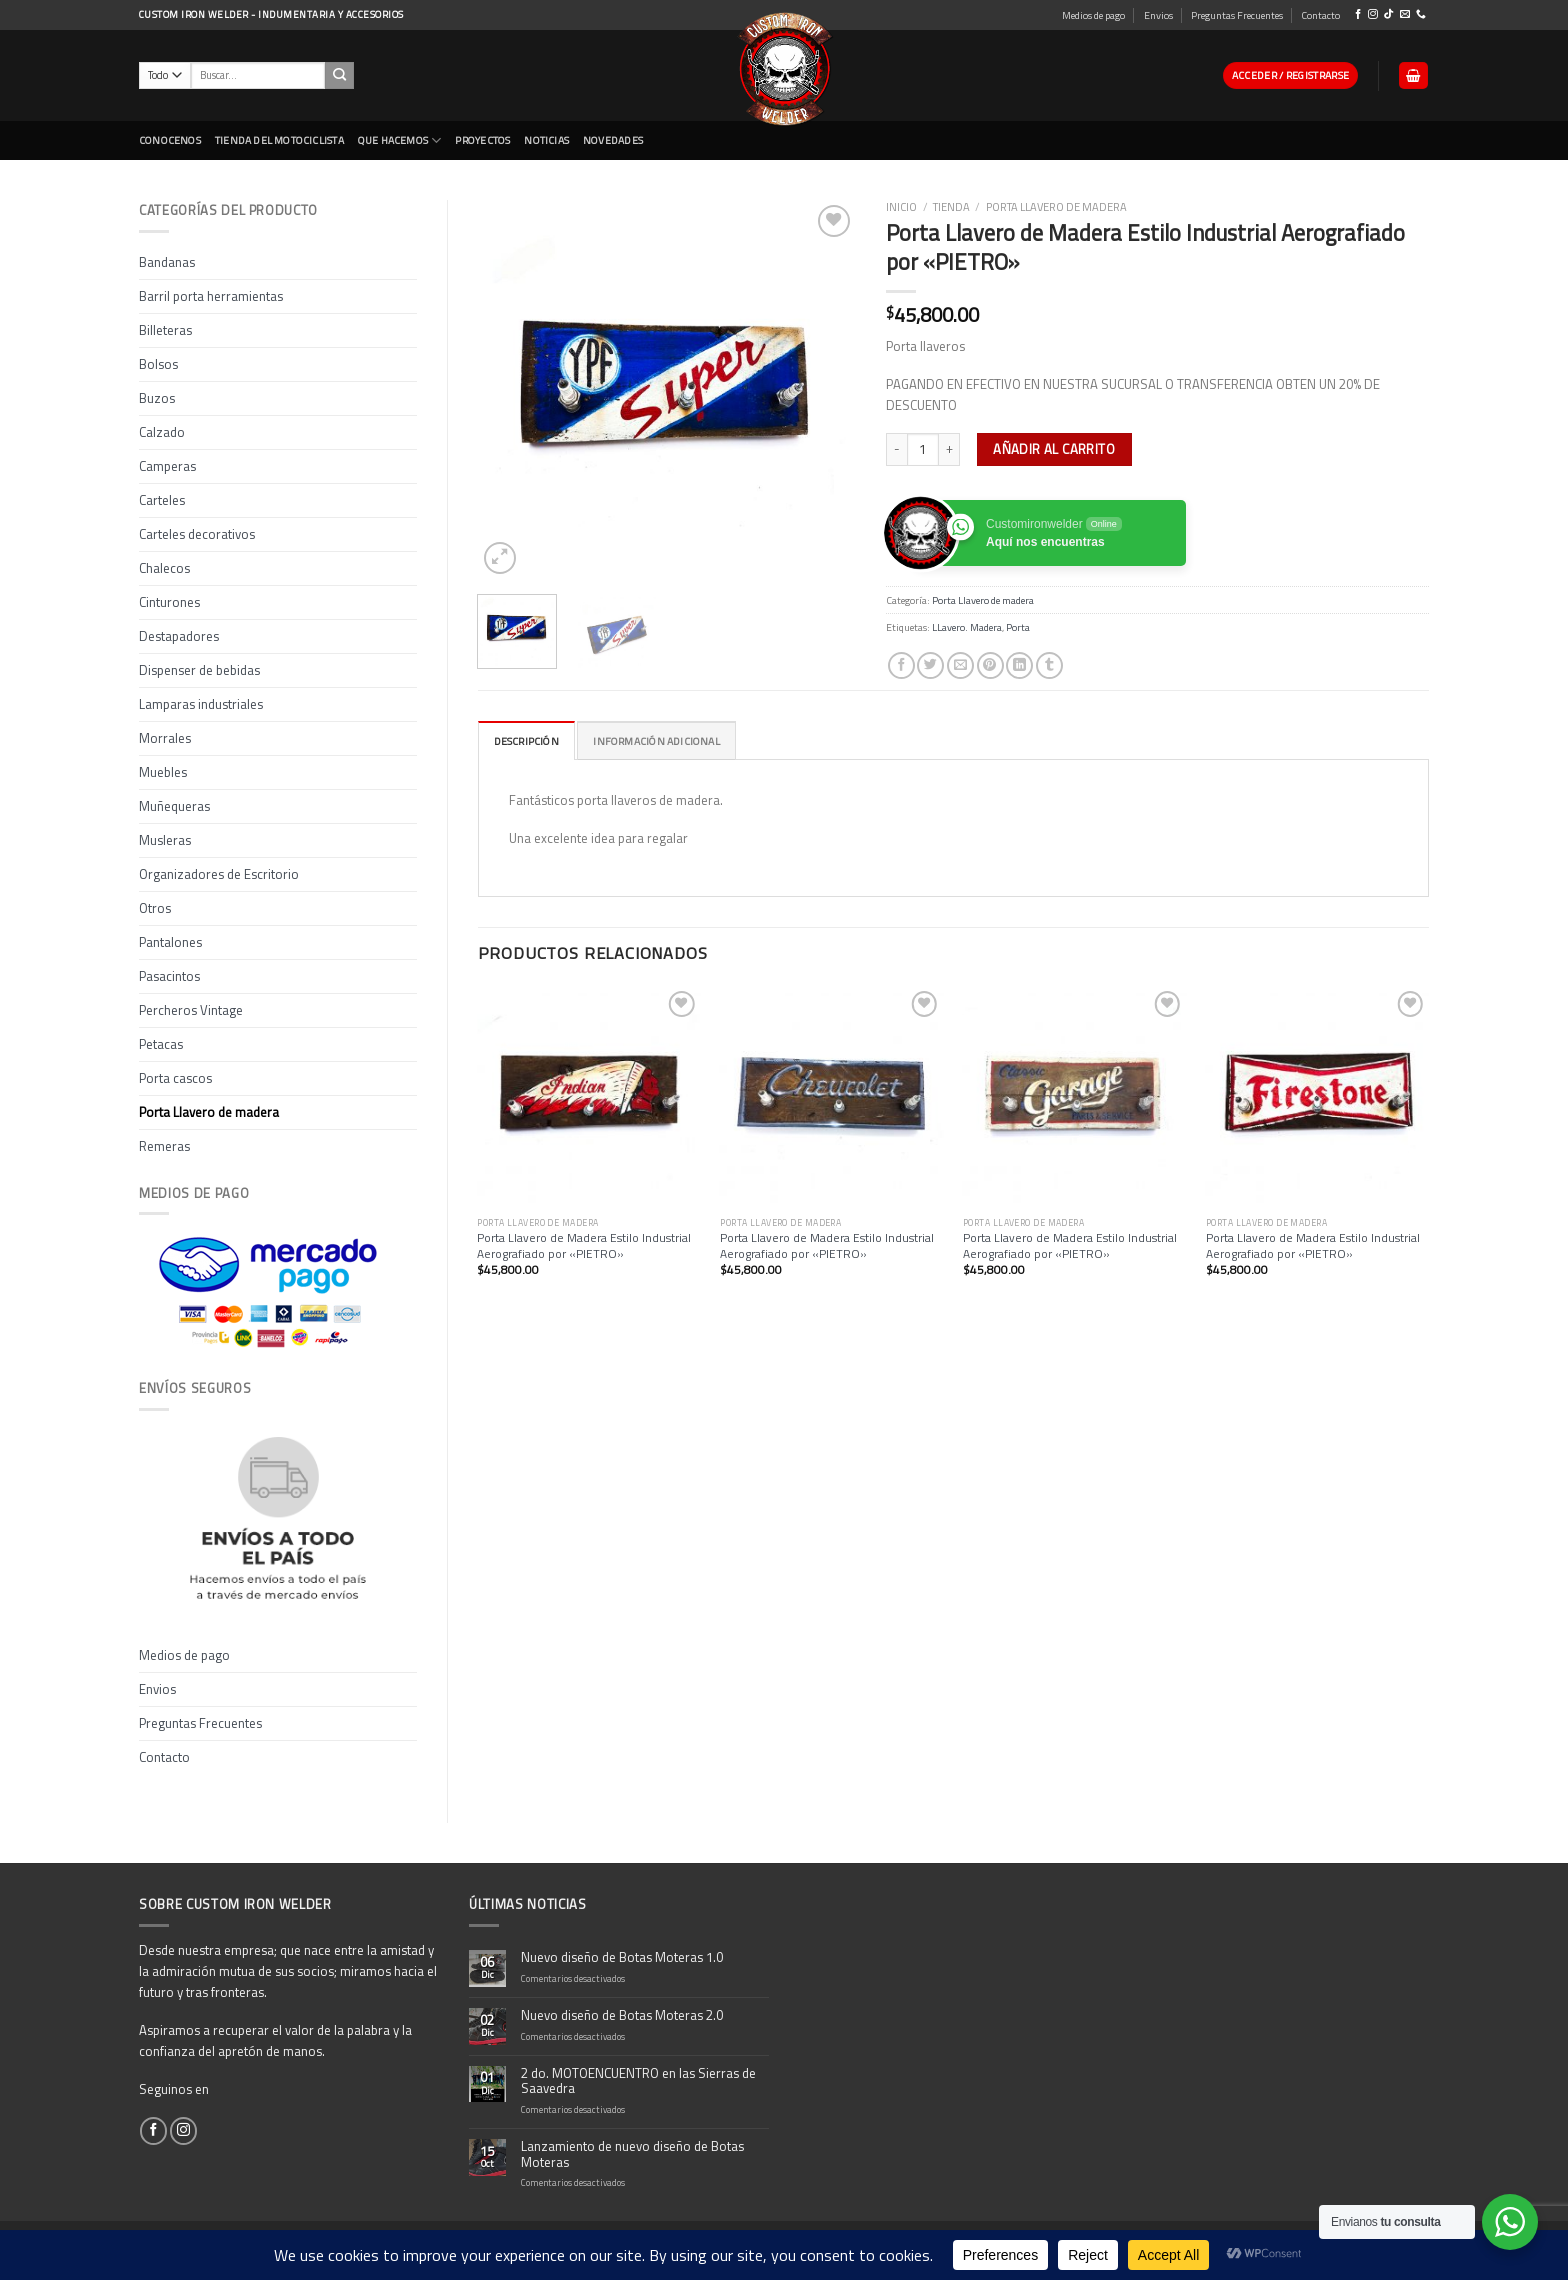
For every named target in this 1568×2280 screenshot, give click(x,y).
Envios (1158, 15)
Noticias (546, 140)
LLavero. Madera (967, 627)
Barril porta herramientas (211, 296)
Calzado (162, 432)
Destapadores (179, 636)
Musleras (165, 840)
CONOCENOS (170, 140)
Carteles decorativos (197, 534)
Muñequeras (174, 806)
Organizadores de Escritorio (219, 874)
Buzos (157, 398)
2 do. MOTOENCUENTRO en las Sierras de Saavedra (638, 2082)
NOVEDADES (613, 140)
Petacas (161, 1044)
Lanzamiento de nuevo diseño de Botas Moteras (632, 2155)
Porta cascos (175, 1078)
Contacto (1320, 15)
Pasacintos (169, 976)
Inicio (901, 206)
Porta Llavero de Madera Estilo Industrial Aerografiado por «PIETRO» (584, 1246)
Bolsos (158, 364)
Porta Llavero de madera (209, 1112)
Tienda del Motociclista (279, 140)
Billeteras (165, 330)
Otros (155, 908)
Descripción (526, 741)
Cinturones (169, 602)
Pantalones (170, 942)
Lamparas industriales (201, 704)
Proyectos (482, 140)
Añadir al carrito (1054, 449)
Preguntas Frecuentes (1237, 15)
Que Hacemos (400, 140)
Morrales (165, 738)
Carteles (162, 500)
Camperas (167, 466)
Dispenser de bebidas (199, 670)
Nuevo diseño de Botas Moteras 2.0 (622, 2016)
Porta (1018, 627)
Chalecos (164, 568)
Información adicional (656, 741)
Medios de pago (1093, 15)
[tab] (526, 740)
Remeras (164, 1146)
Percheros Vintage (191, 1010)
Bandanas (167, 262)
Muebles (163, 772)
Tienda (951, 206)
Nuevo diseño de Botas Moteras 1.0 (622, 1958)
